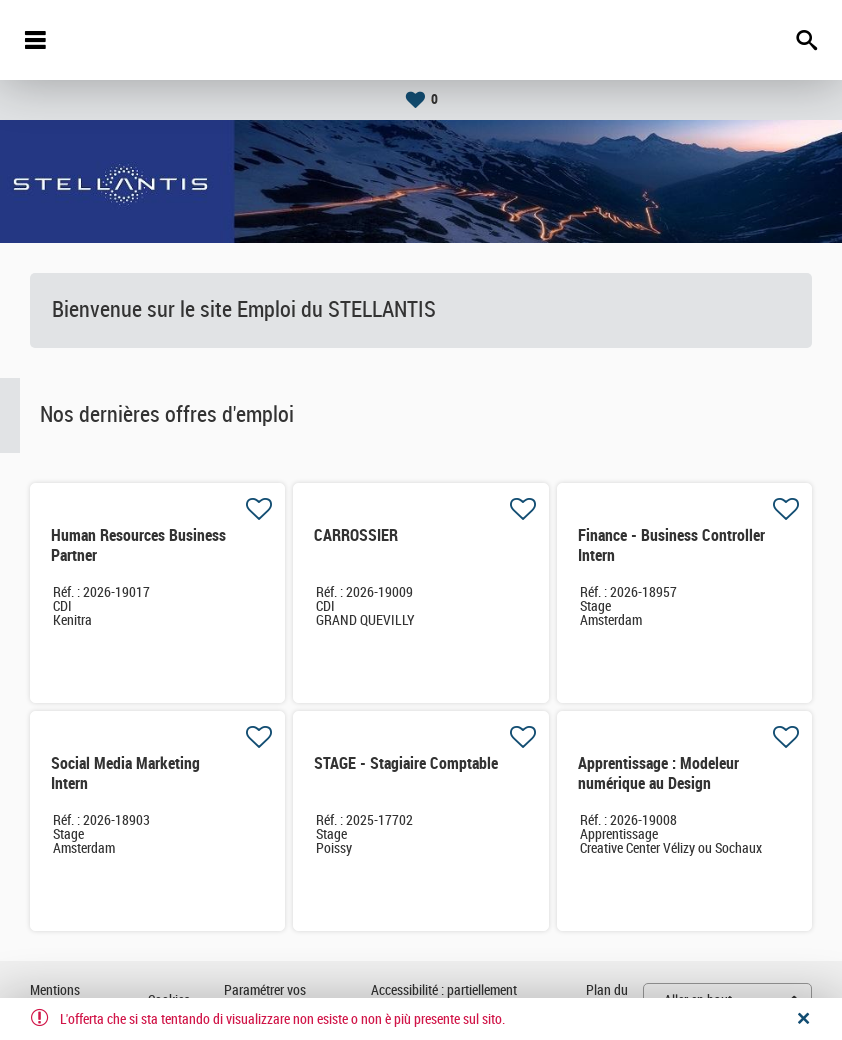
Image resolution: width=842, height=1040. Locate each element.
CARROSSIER (356, 535)
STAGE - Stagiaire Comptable (406, 763)
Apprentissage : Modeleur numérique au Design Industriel (658, 783)
